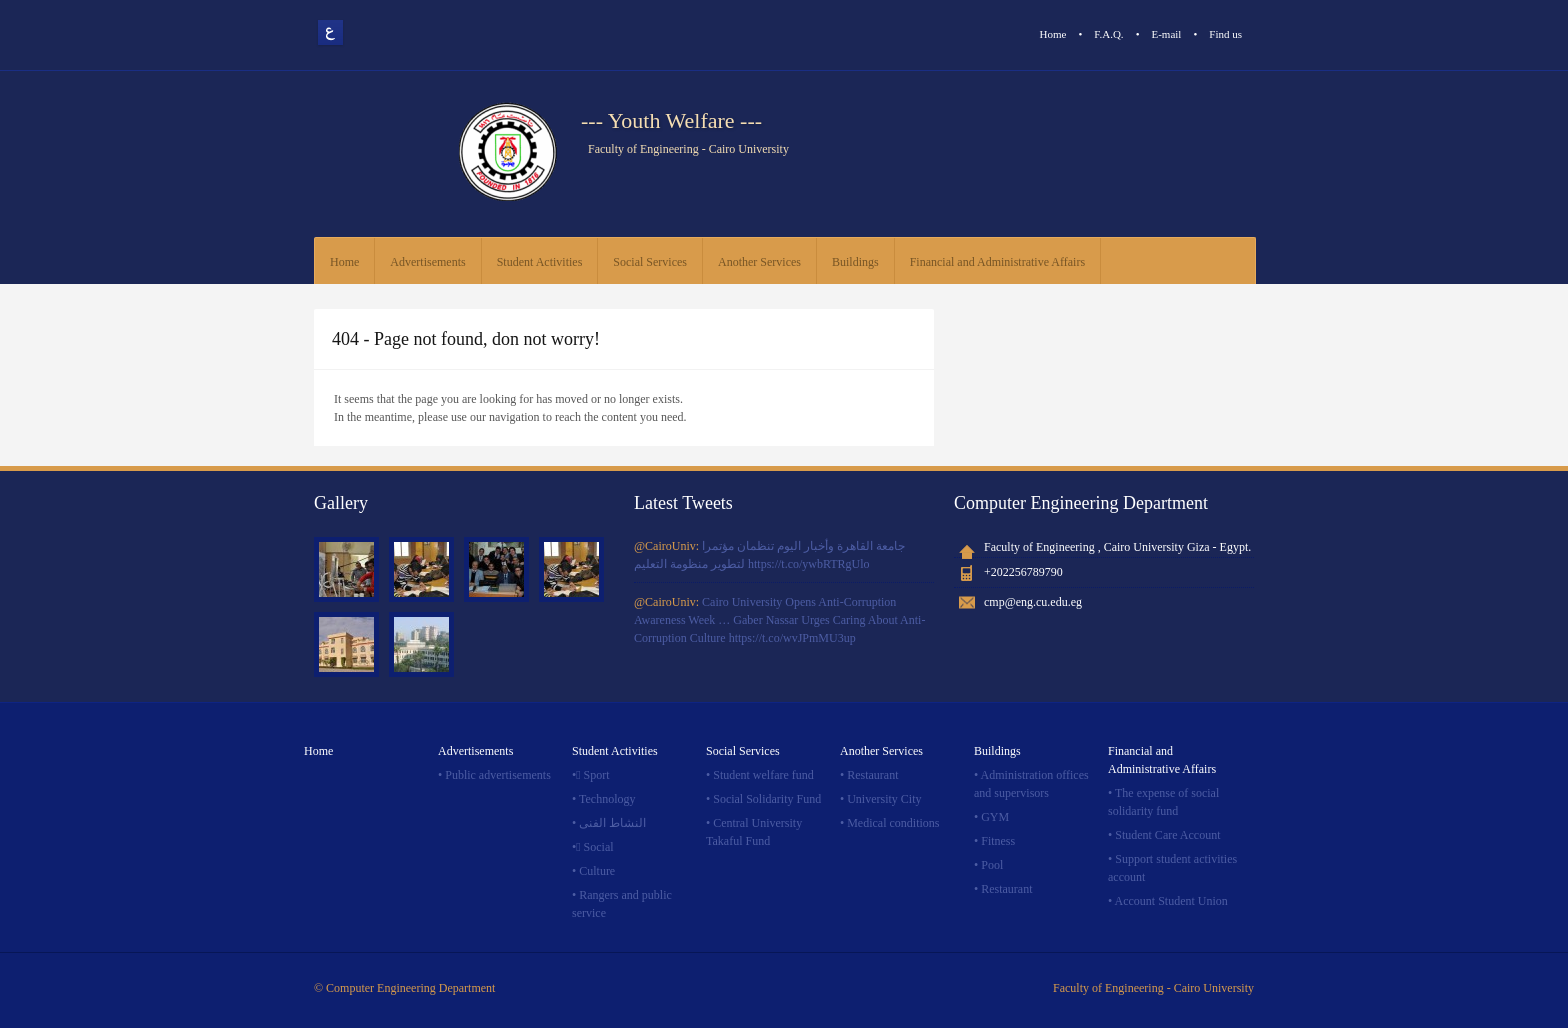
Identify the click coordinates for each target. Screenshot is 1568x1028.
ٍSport (597, 775)
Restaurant (872, 775)
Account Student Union (1171, 901)
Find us (1225, 34)
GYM (995, 817)
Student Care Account (1167, 835)
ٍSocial (599, 847)
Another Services (759, 262)
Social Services (650, 262)
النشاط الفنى (612, 823)
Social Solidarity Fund (767, 799)
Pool (992, 865)
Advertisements (427, 262)
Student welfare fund (763, 775)
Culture (597, 871)
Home (1053, 34)
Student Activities (540, 262)
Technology (607, 799)
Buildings (855, 262)
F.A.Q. (1108, 34)
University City (884, 799)
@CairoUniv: (668, 546)
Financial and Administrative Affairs (997, 262)
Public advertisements (498, 775)
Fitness (998, 841)
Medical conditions (893, 823)
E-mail (1166, 34)
